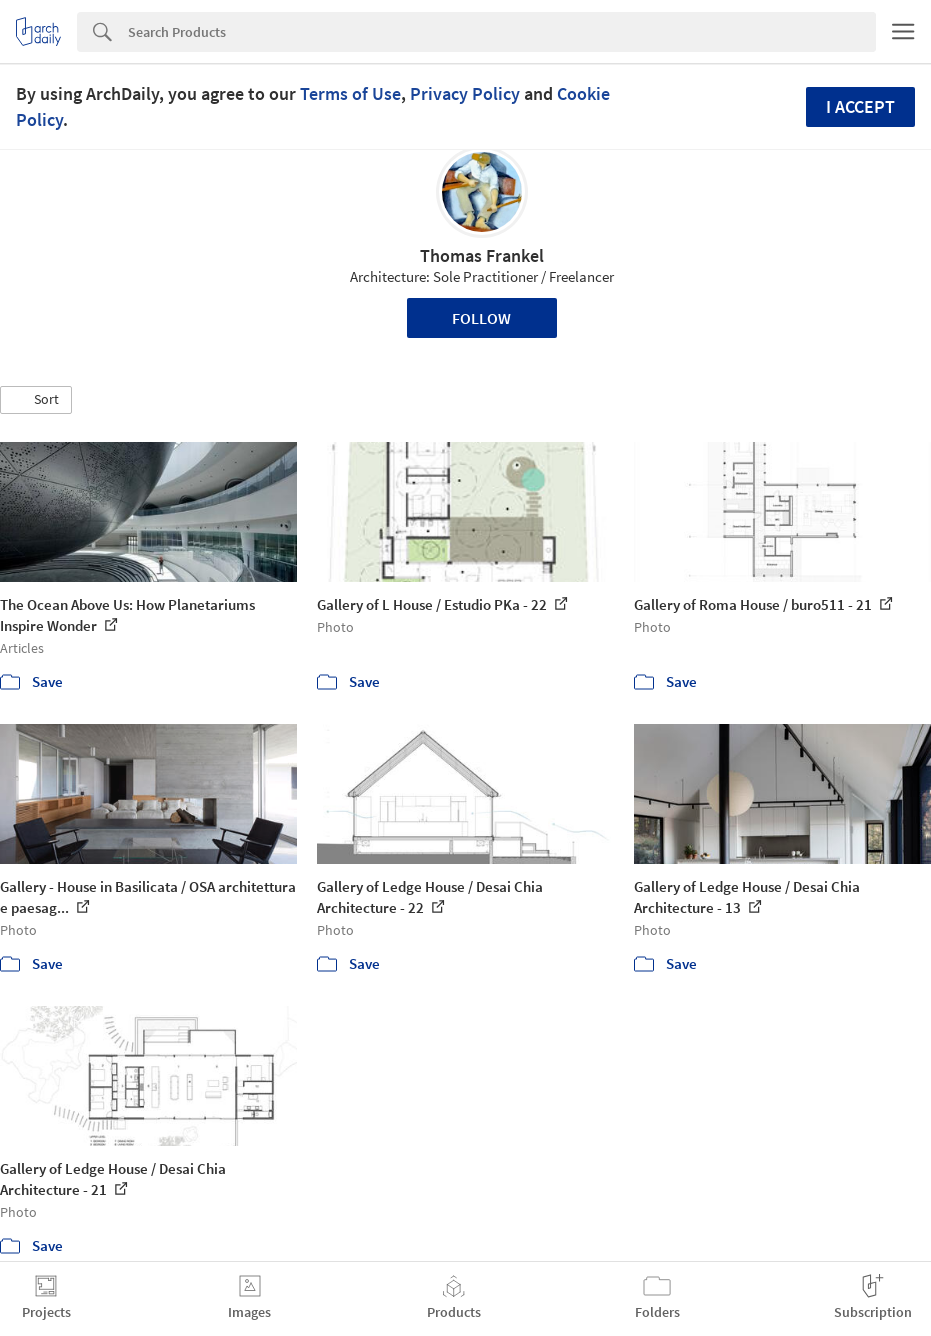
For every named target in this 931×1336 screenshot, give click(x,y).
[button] (36, 400)
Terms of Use (350, 93)
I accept (860, 106)
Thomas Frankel (482, 255)
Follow (481, 318)
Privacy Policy (465, 93)
